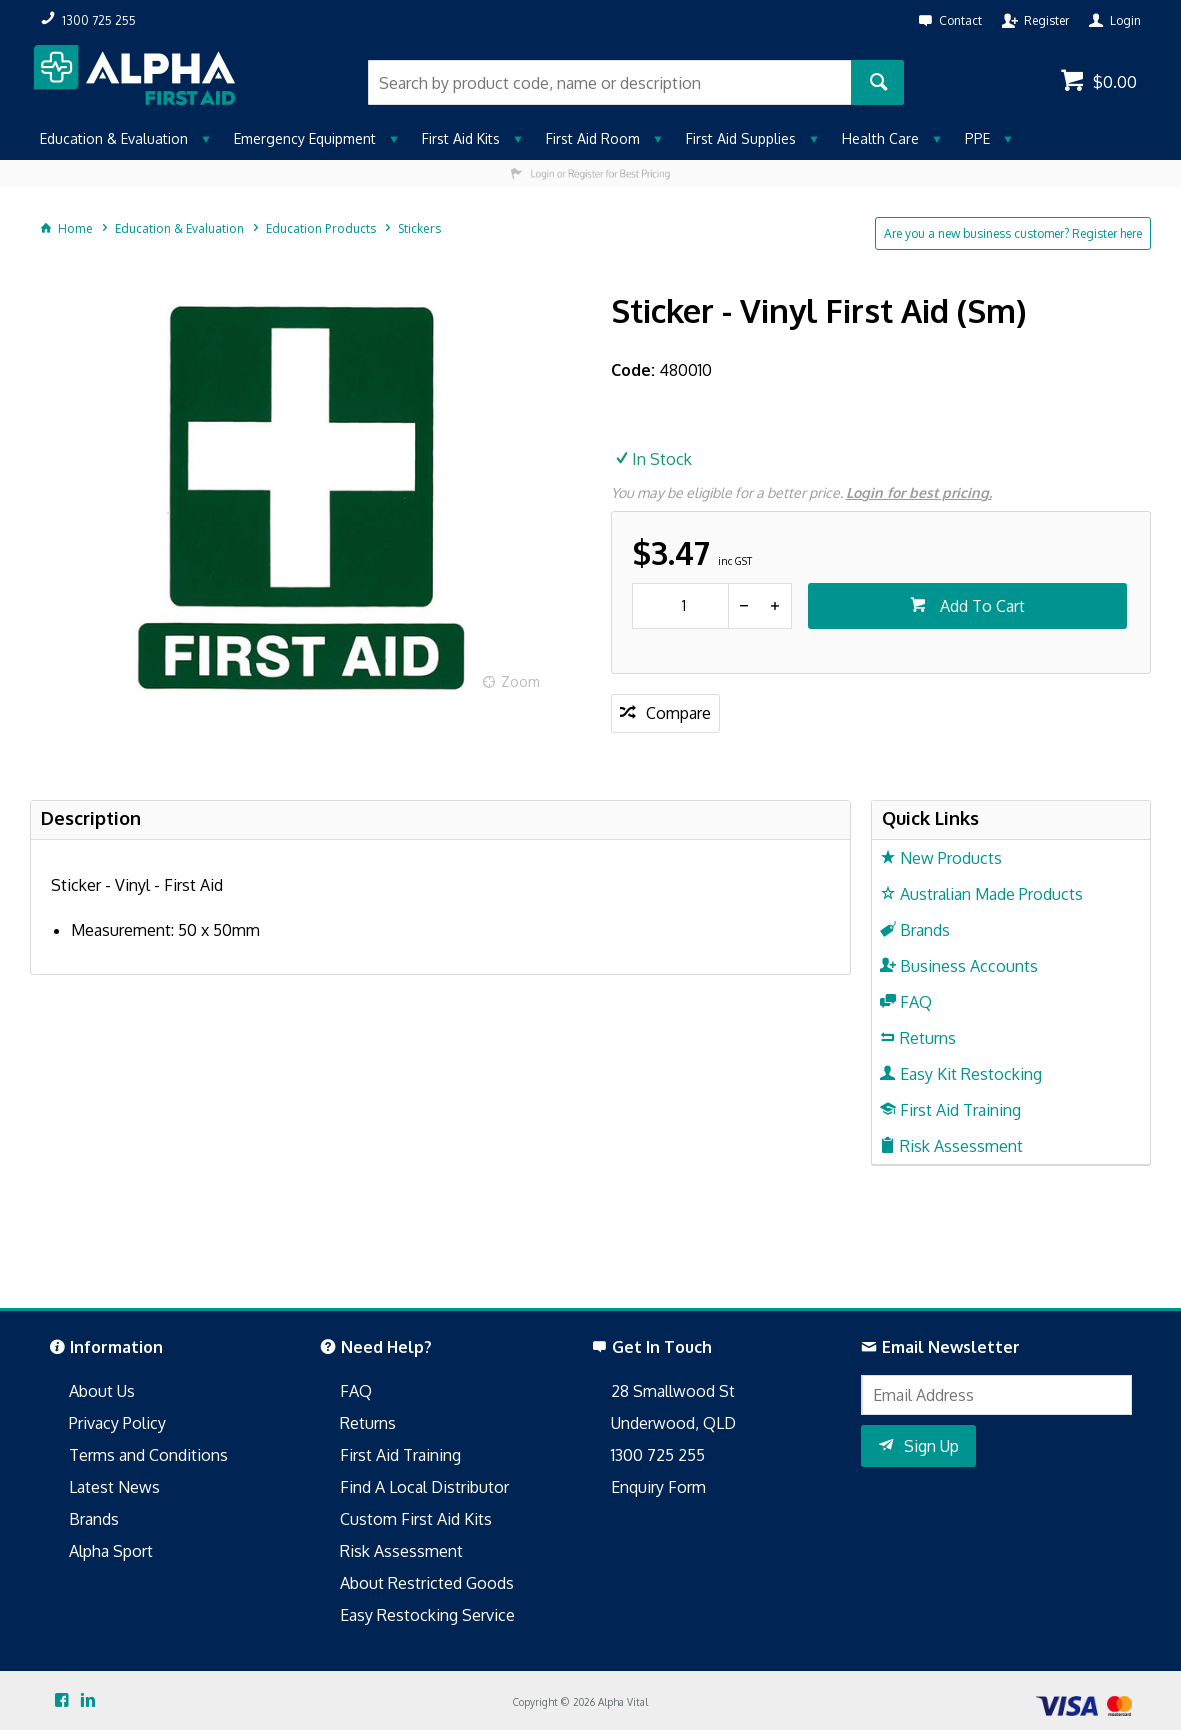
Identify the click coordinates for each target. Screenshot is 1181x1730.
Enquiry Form (658, 1487)
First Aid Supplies (741, 138)
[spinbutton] (680, 606)
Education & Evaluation (114, 138)
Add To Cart (980, 606)
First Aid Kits (461, 138)
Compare (678, 713)
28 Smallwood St (673, 1391)
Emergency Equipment (305, 138)
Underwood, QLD (673, 1423)
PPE (977, 138)
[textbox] (609, 82)
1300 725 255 (658, 1455)
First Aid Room (593, 138)
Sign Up (931, 1446)
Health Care (880, 138)
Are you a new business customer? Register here (1013, 233)
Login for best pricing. (919, 492)
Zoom (520, 681)
